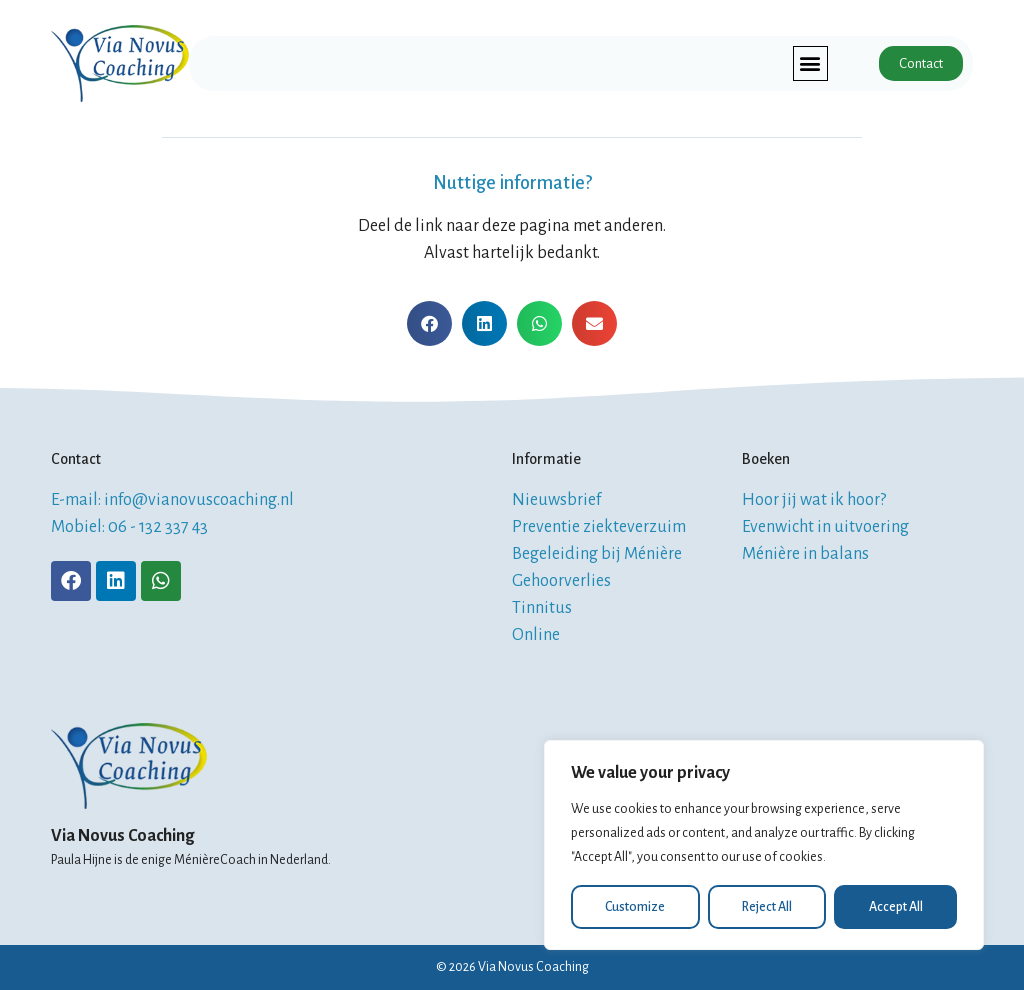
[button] (809, 63)
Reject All (767, 907)
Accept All (896, 907)
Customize (635, 907)
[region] (764, 845)
